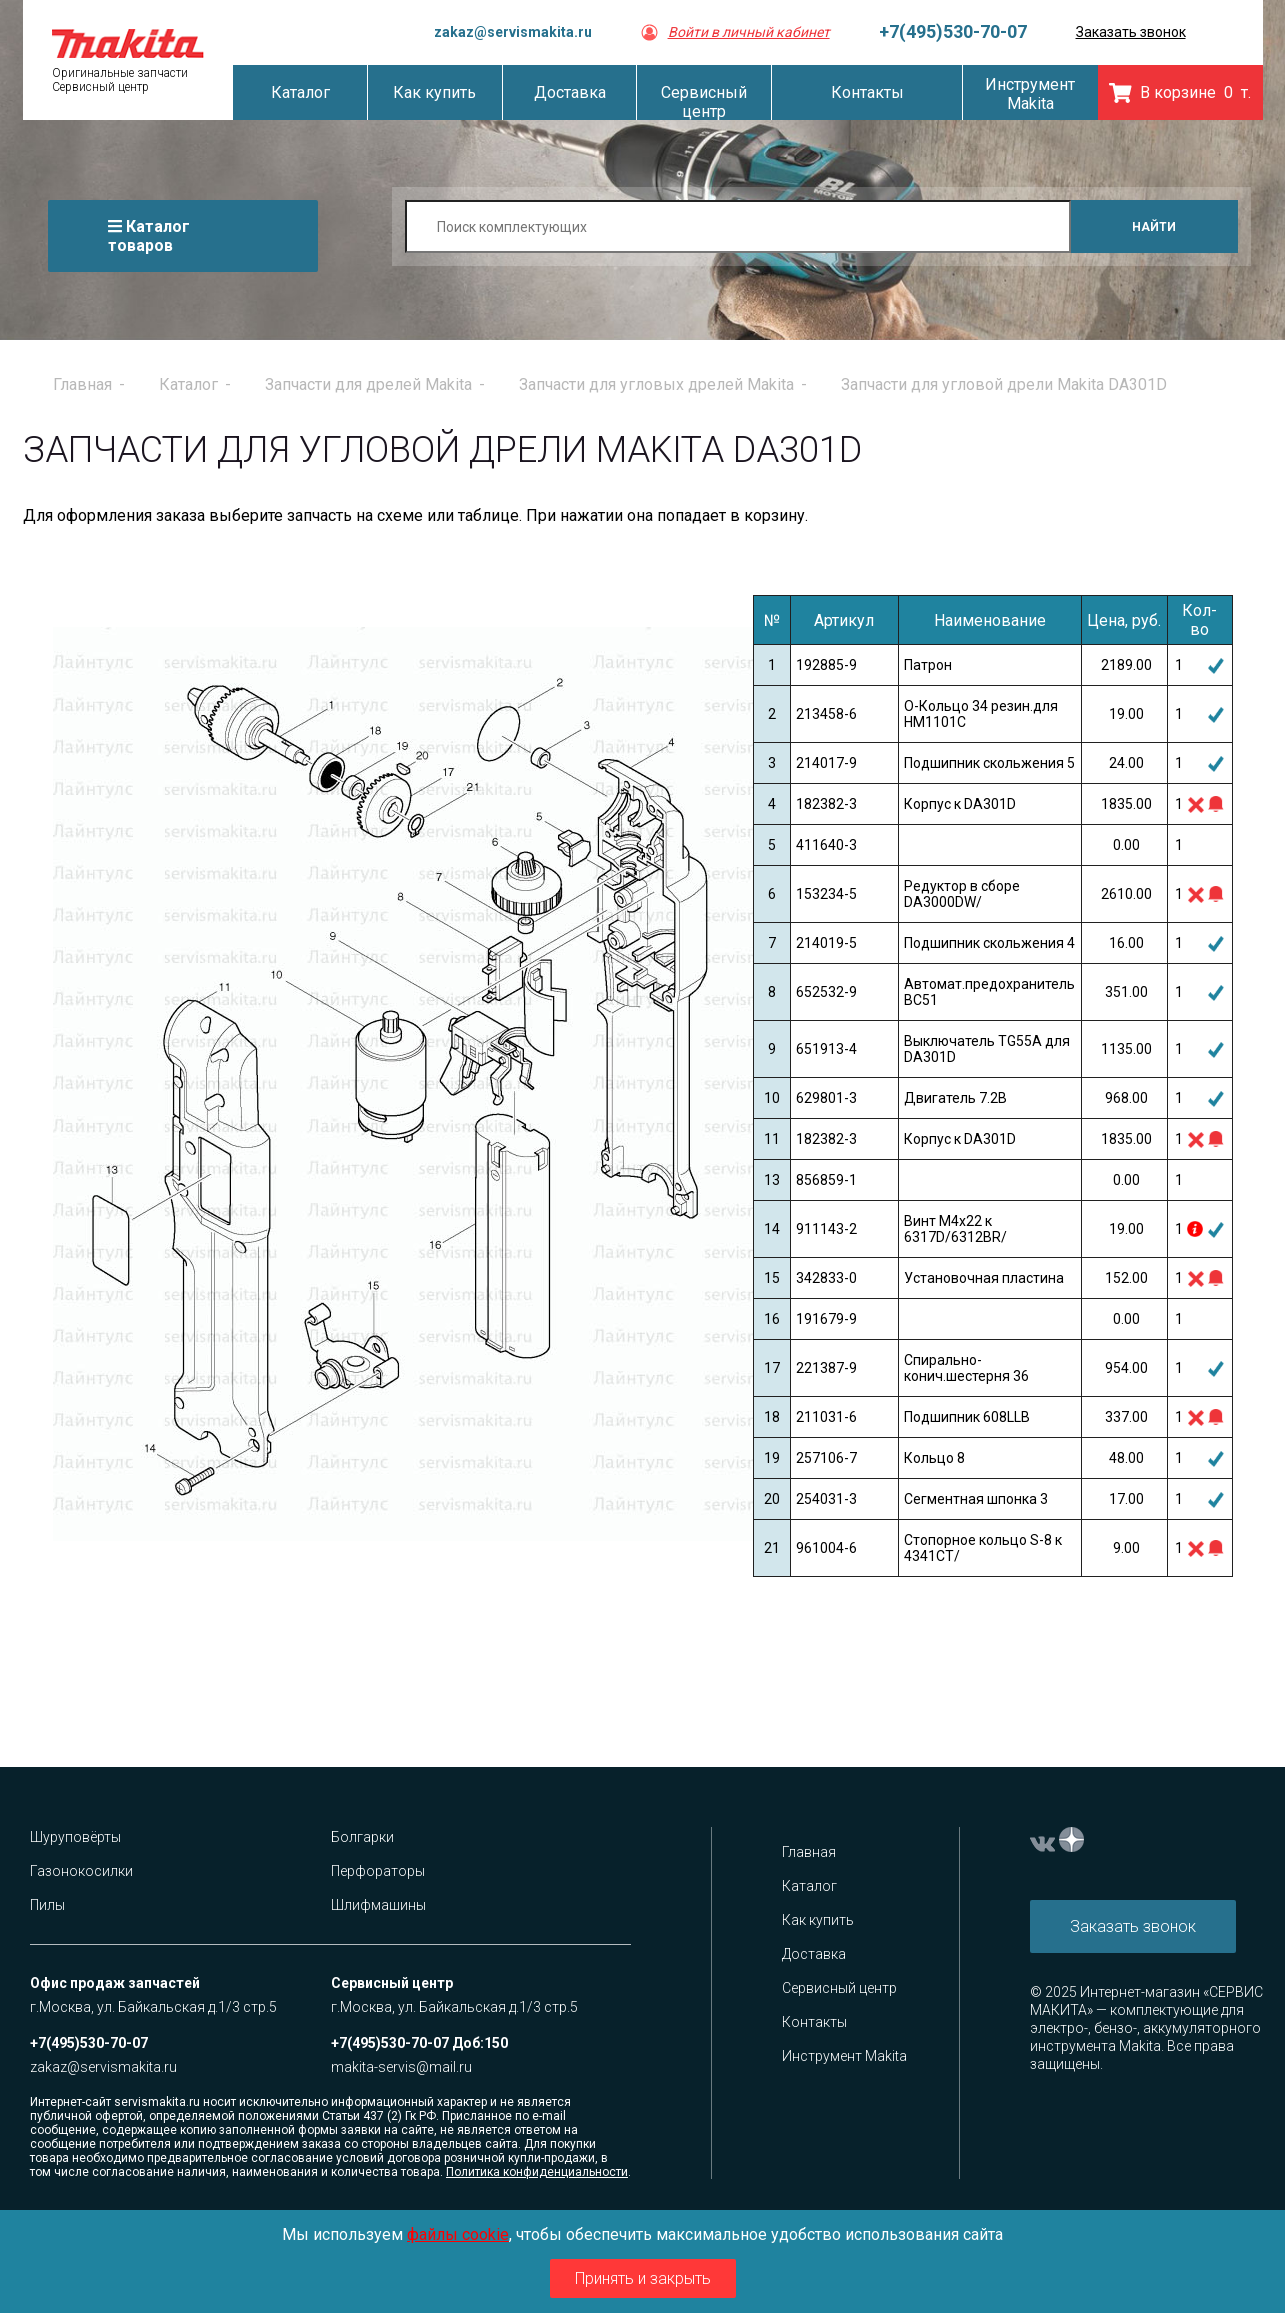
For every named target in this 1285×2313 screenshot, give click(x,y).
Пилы (47, 1905)
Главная (809, 1852)
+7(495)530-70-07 (953, 31)
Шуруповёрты (75, 1837)
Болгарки (362, 1837)
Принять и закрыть (643, 2278)
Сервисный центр (839, 1988)
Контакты (814, 2022)
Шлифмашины (378, 1905)
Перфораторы (378, 1871)
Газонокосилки (81, 1871)
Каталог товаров (149, 236)
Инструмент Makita (844, 2056)
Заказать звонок (1131, 32)
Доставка (814, 1954)
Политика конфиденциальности (537, 2172)
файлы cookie (458, 2234)
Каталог (809, 1886)
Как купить (818, 1920)
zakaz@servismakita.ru (513, 32)
